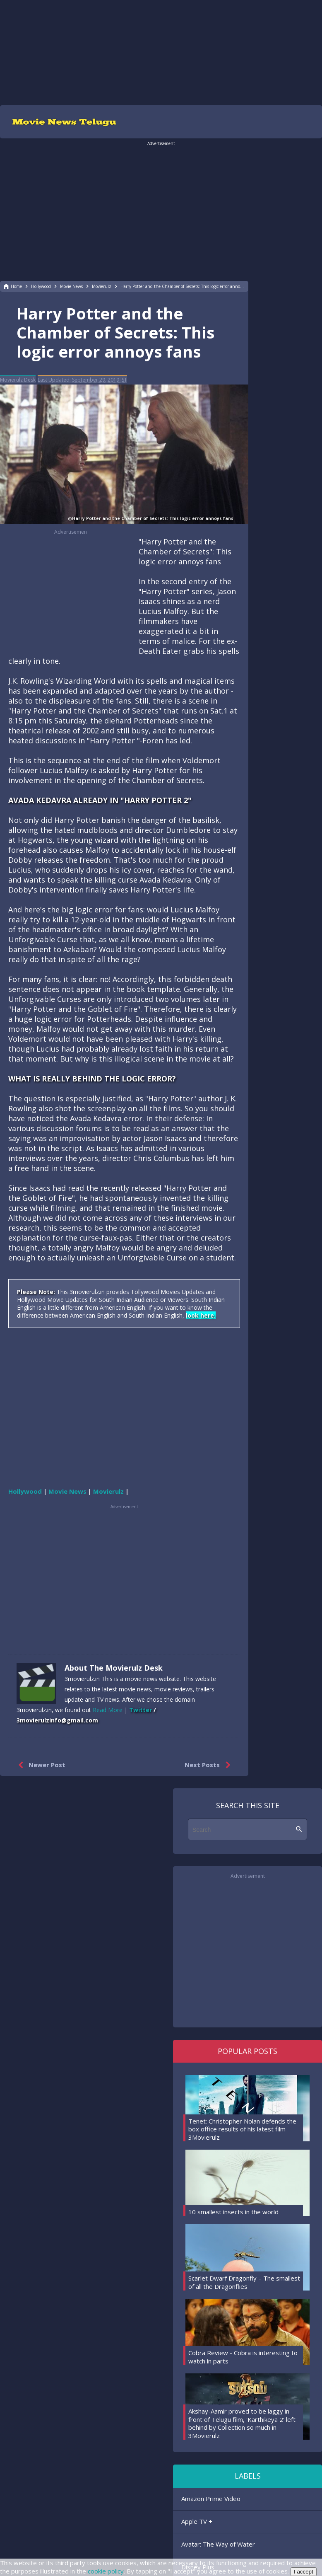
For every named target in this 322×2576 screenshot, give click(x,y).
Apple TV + (196, 2521)
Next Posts (209, 1765)
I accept (303, 2572)
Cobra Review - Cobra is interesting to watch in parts (243, 2357)
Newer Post (39, 1765)
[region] (161, 52)
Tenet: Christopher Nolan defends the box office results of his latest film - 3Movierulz (242, 2129)
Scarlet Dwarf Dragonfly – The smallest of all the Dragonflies (244, 2282)
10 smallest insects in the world (233, 2212)
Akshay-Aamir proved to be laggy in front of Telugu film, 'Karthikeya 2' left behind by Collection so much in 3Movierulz (242, 2423)
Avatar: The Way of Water (218, 2544)
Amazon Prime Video (210, 2498)
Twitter (140, 1710)
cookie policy (106, 2571)
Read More (108, 1710)
